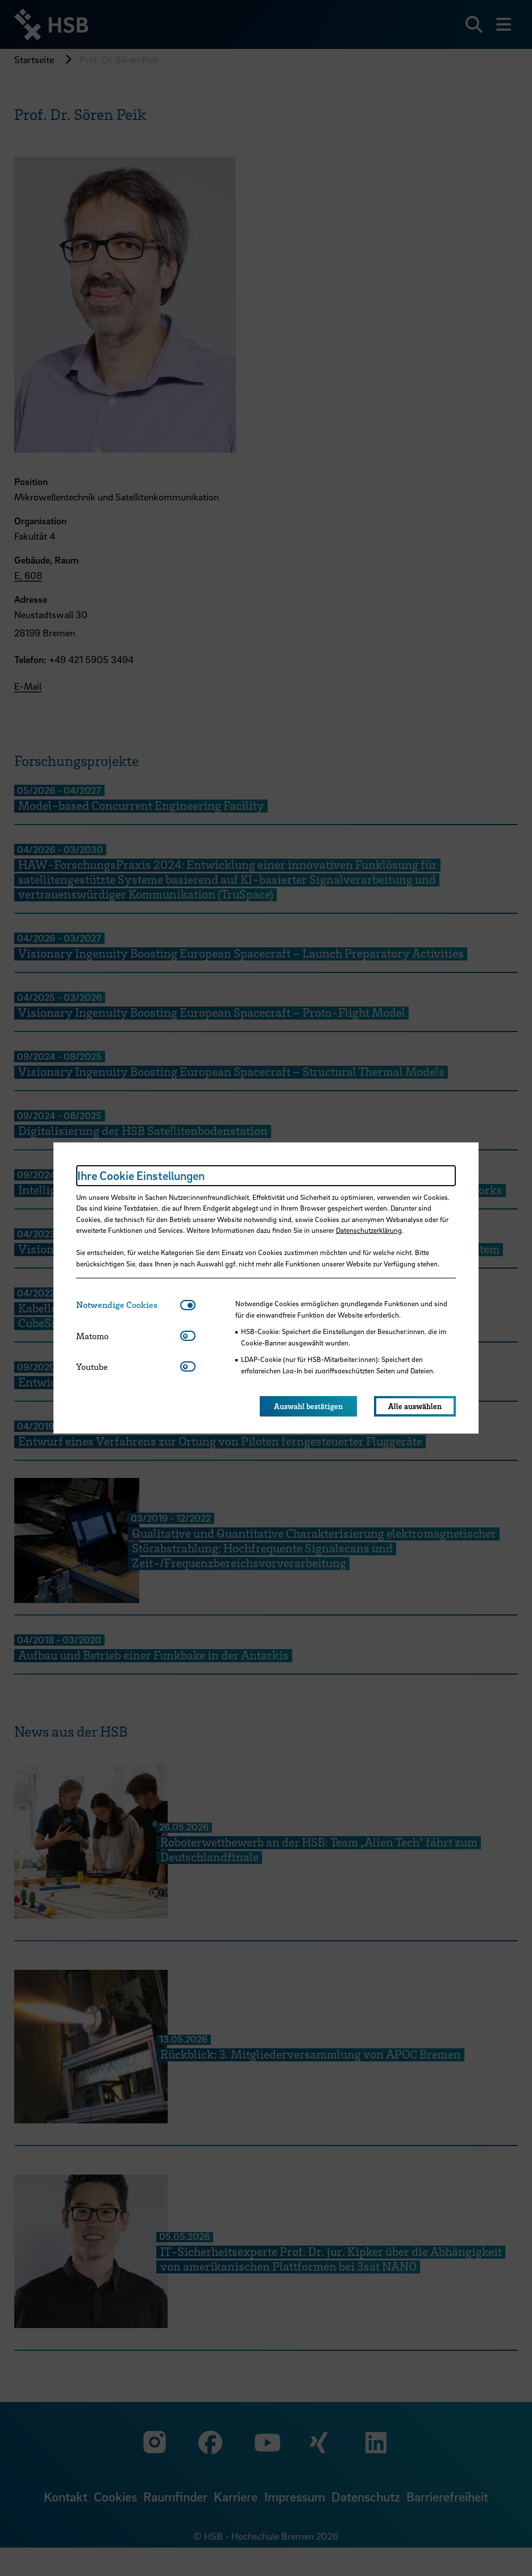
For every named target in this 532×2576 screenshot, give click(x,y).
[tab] (128, 1304)
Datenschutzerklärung (369, 1230)
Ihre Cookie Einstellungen (141, 1175)
